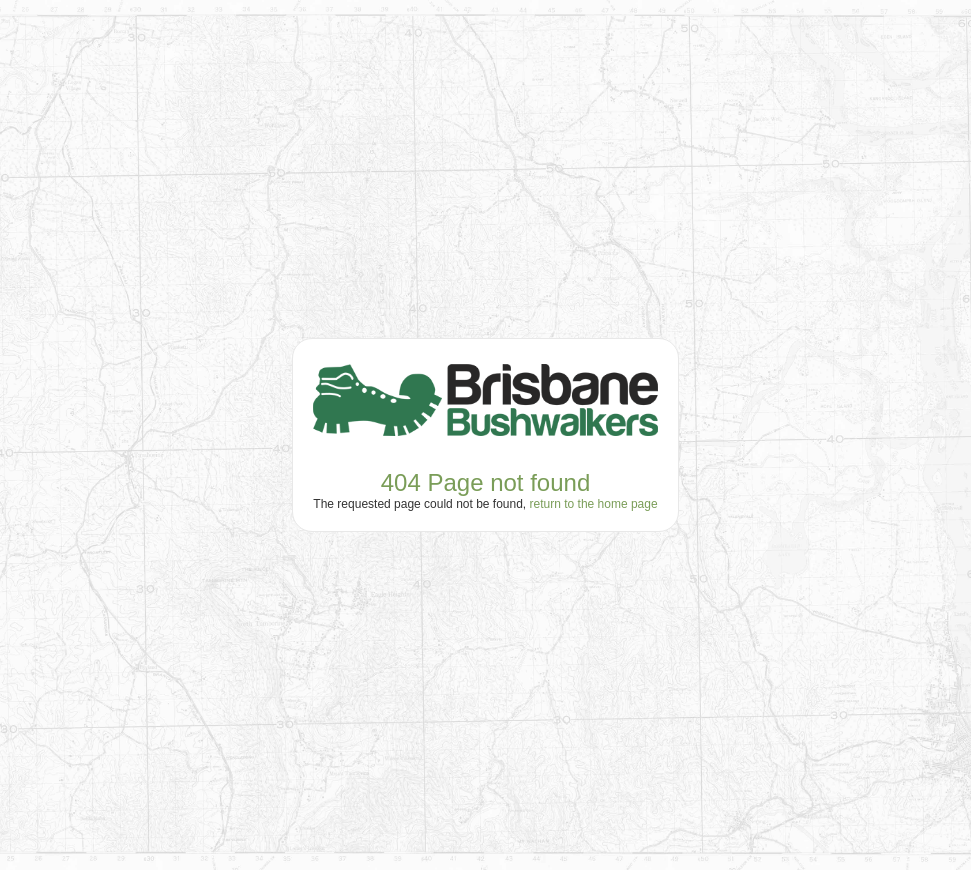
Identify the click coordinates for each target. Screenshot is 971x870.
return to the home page (594, 504)
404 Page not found (486, 482)
